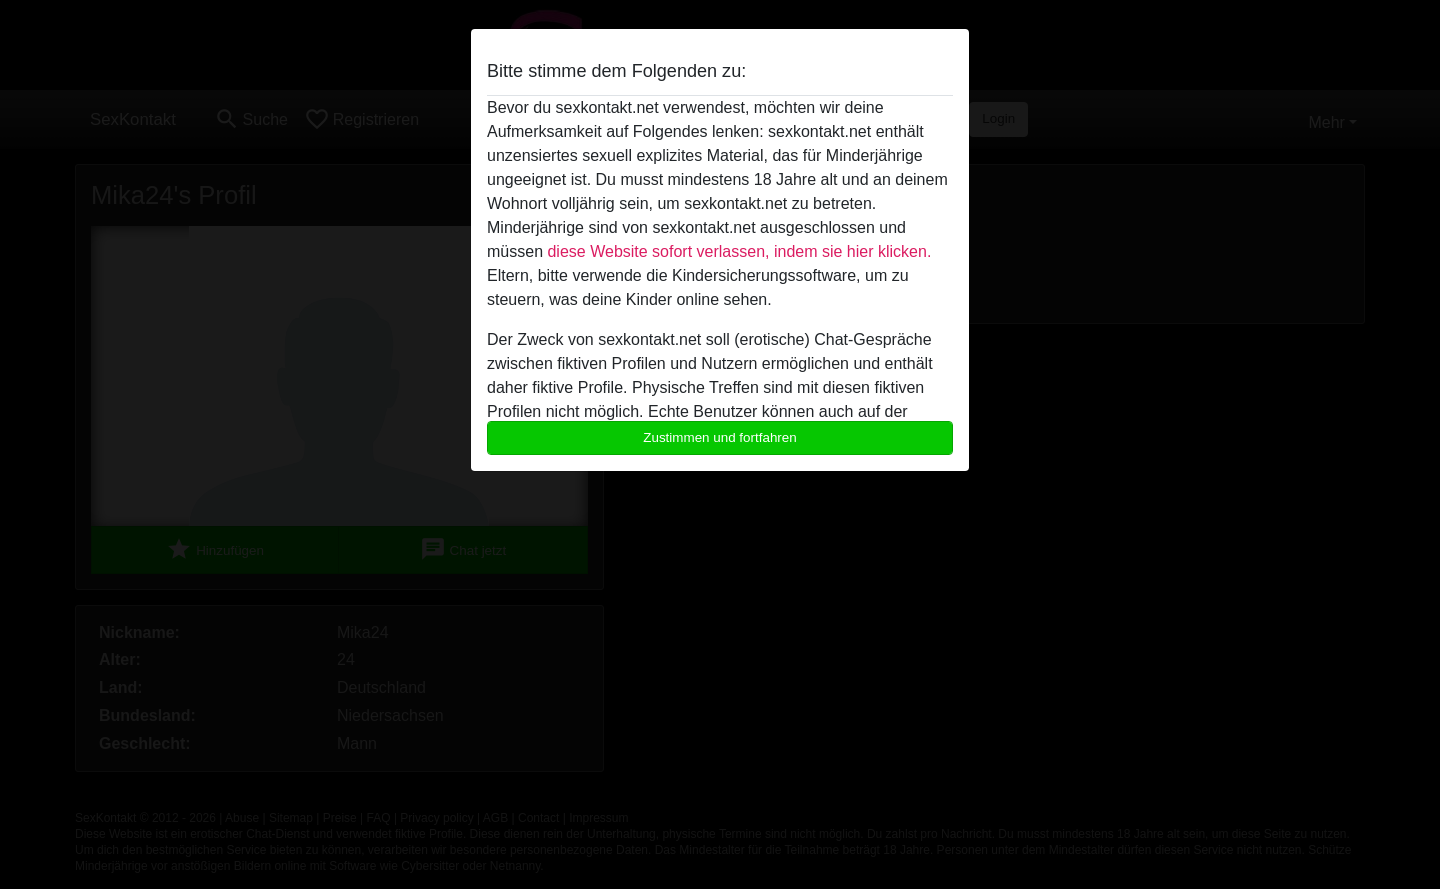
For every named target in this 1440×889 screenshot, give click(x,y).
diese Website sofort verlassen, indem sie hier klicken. (739, 251)
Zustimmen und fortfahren (720, 437)
